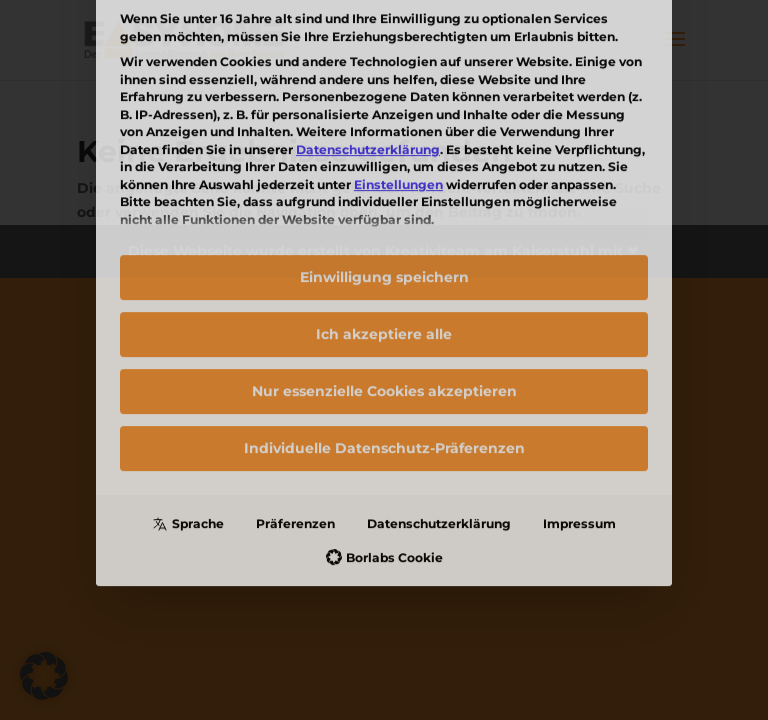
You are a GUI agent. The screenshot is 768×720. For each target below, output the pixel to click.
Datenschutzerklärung (439, 371)
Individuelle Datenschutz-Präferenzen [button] (384, 296)
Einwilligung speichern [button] (384, 125)
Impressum (579, 371)
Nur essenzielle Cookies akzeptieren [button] (384, 239)
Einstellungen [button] (398, 32)
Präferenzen (295, 371)
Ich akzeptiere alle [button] (384, 182)
